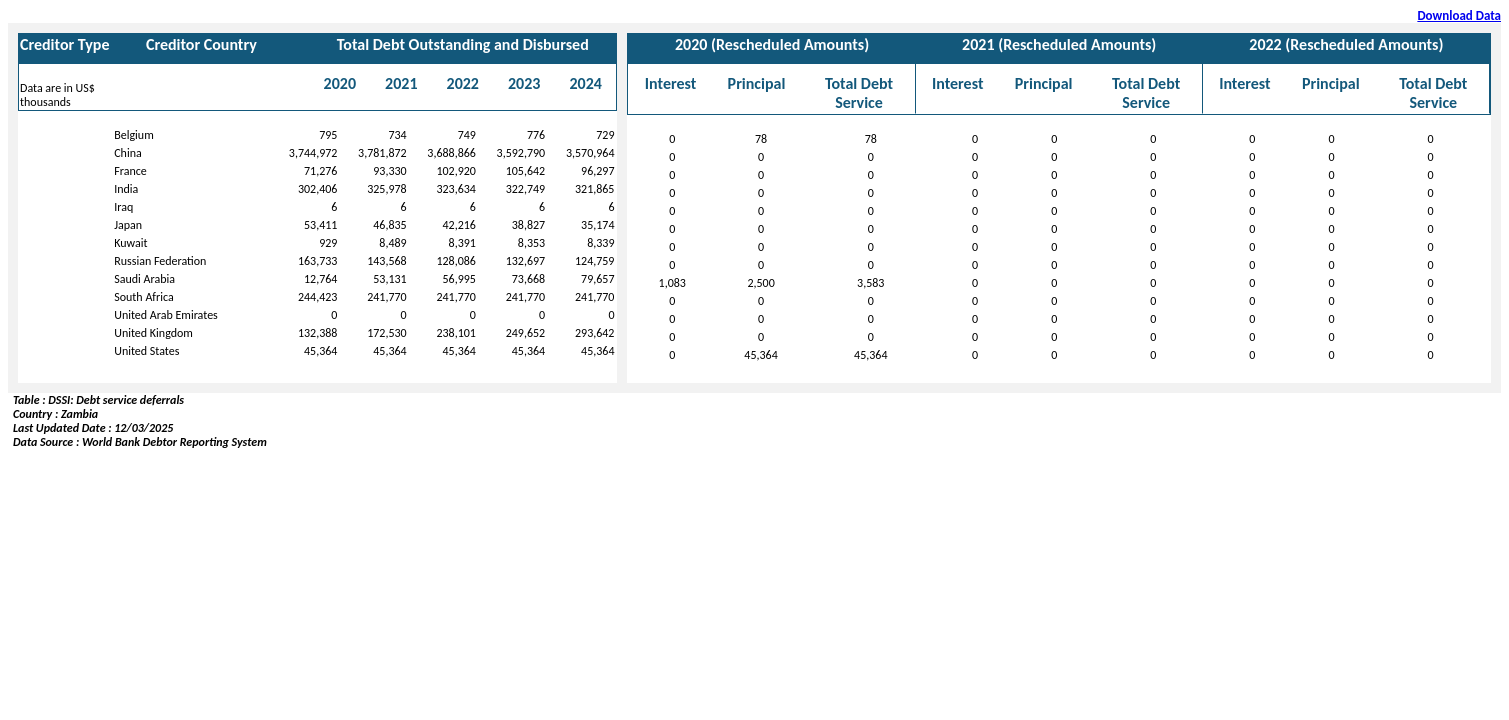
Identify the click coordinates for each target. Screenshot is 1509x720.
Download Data (1459, 15)
